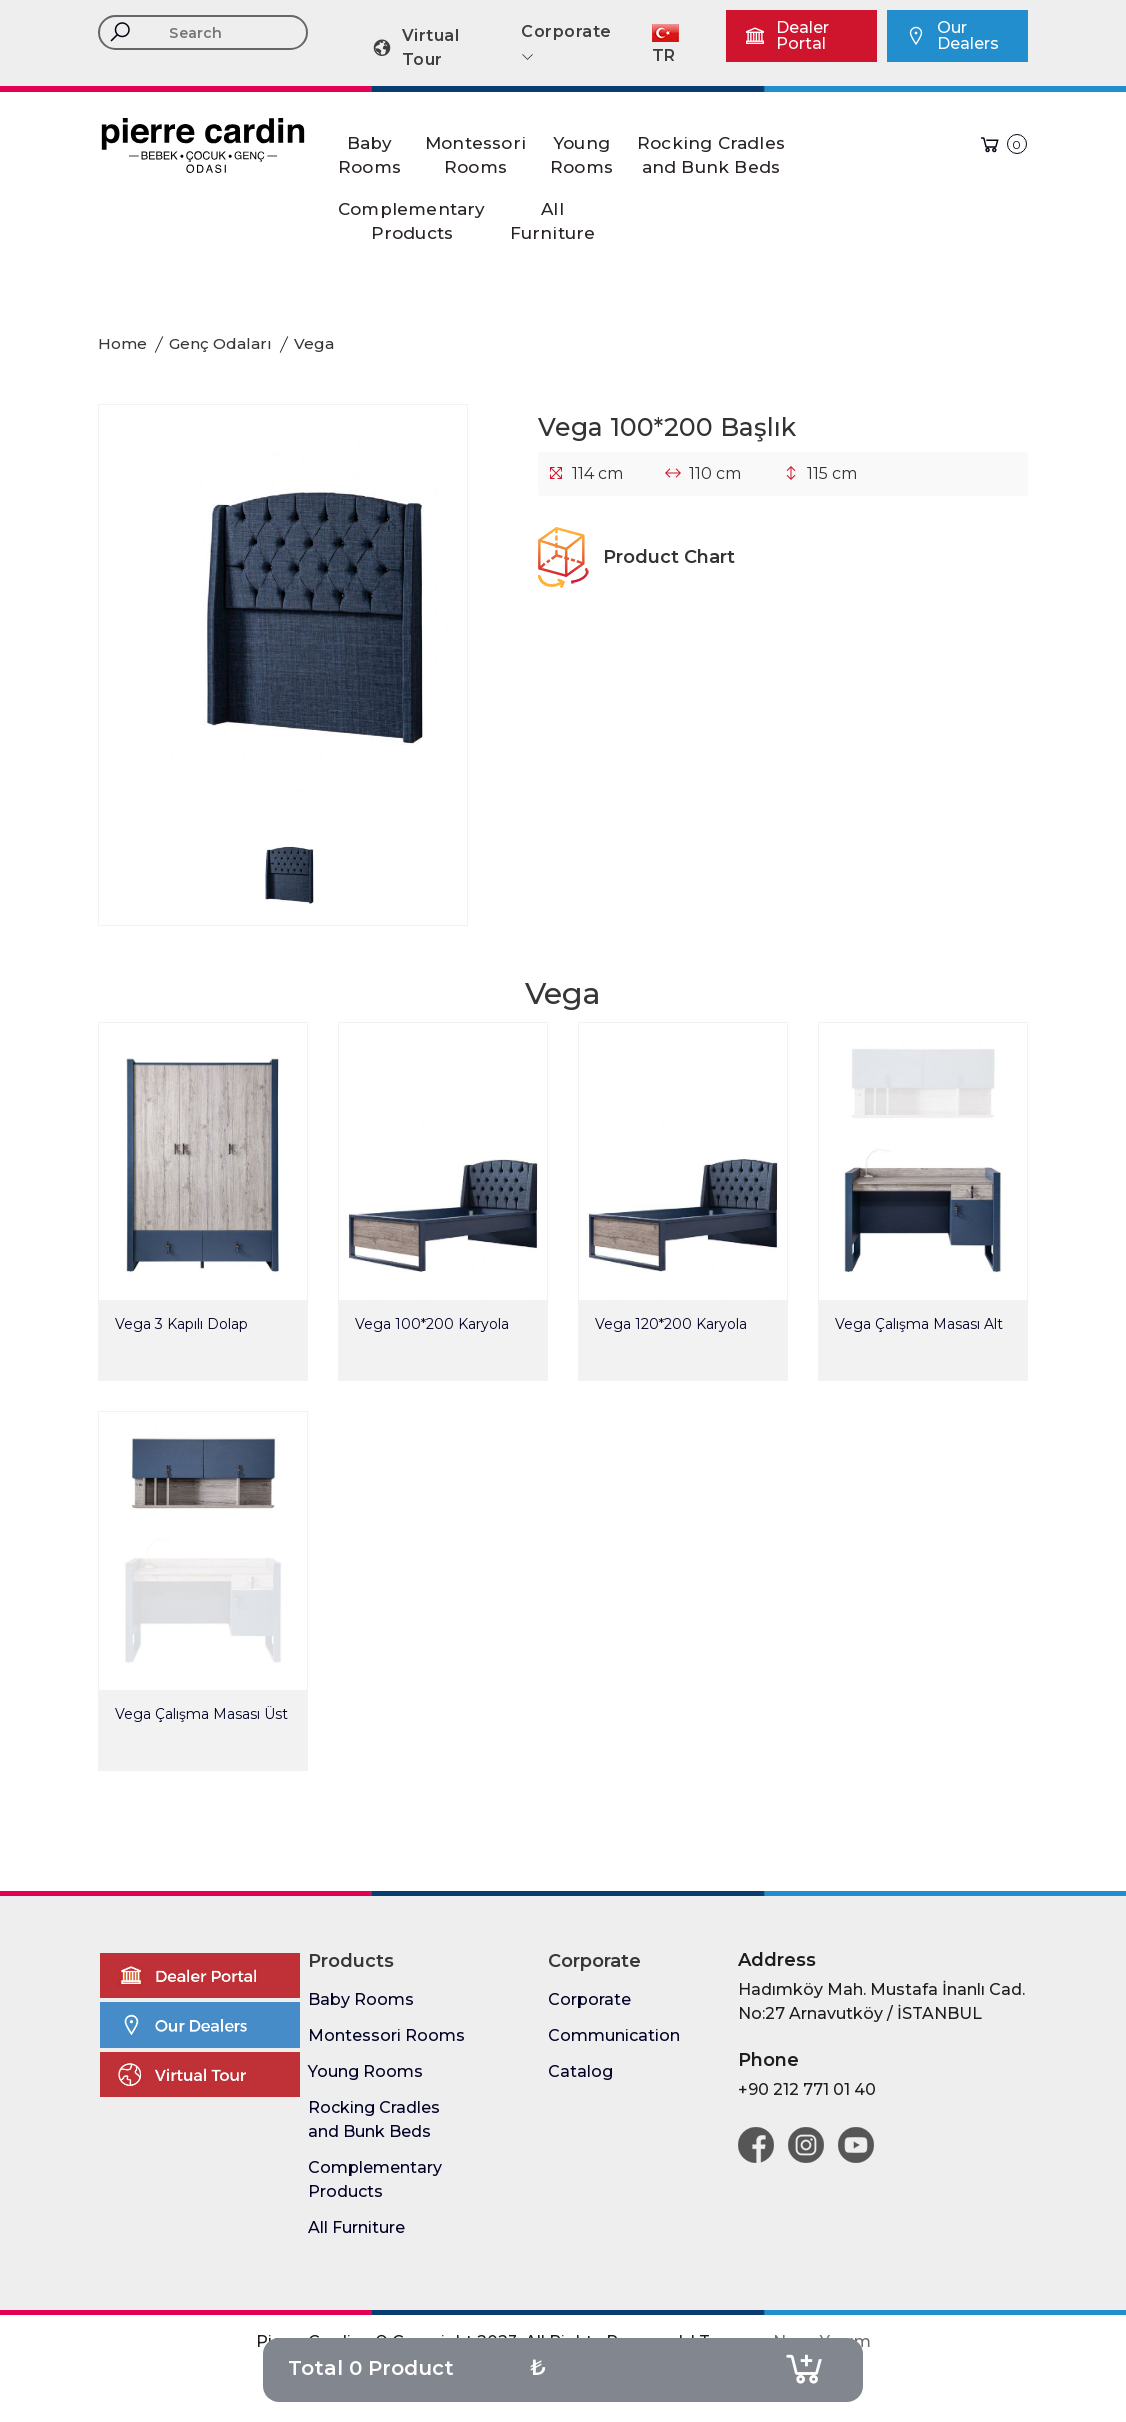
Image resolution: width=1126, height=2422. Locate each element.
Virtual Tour (415, 47)
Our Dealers (952, 35)
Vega (314, 343)
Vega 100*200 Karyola (432, 1324)
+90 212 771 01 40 (807, 2089)
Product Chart (636, 557)
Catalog (580, 2071)
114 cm (597, 473)
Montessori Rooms (386, 2035)
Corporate (589, 1999)
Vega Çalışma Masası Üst (201, 1714)
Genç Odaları (220, 343)
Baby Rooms (361, 1999)
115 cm (832, 473)
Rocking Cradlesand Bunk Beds (711, 155)
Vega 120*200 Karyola (671, 1324)
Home (122, 343)
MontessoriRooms (475, 155)
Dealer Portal (786, 35)
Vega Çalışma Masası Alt (919, 1324)
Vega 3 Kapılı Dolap (181, 1324)
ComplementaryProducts (412, 221)
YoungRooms (581, 155)
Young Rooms (365, 2071)
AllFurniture (553, 221)
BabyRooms (369, 155)
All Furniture (356, 2227)
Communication (614, 2035)
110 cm (715, 473)
